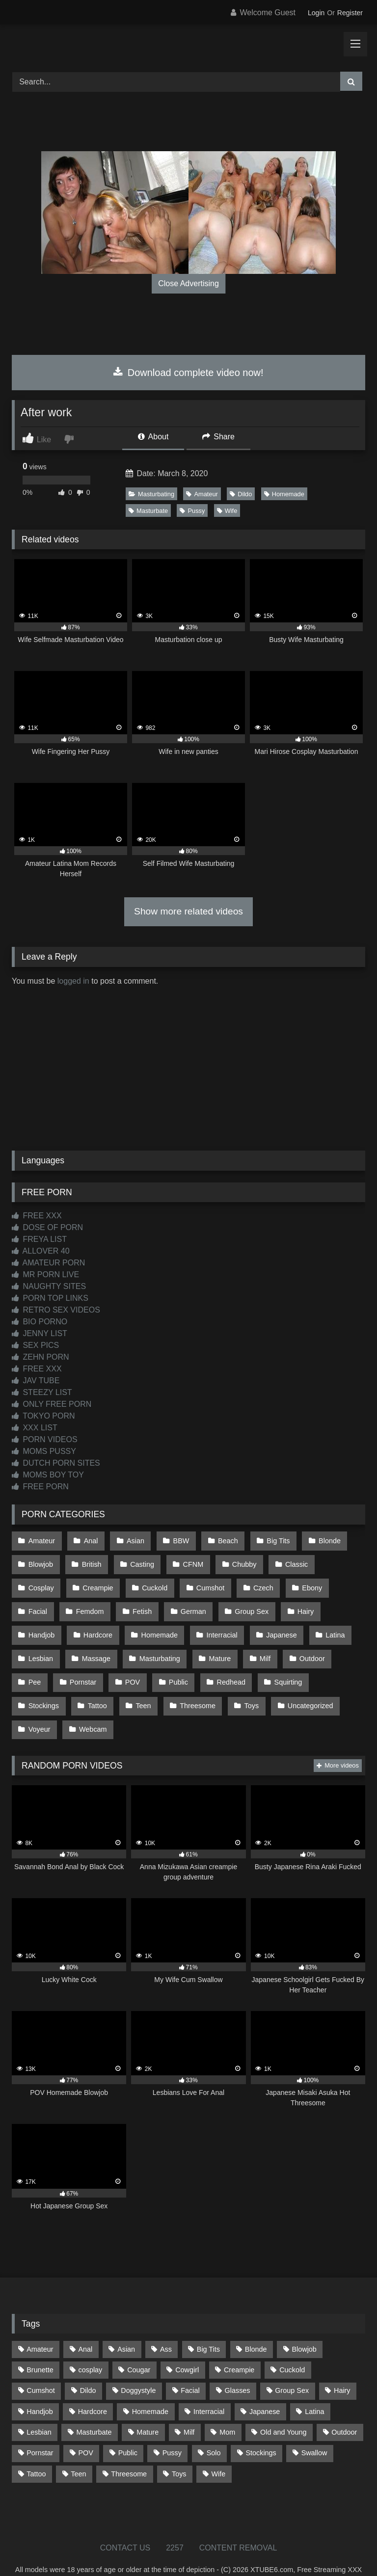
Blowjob (40, 1560)
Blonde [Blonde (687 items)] (256, 2324)
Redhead (184, 1664)
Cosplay (339, 1560)
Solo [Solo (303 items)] (214, 2427)
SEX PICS (35, 1345)
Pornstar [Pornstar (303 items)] (40, 2427)
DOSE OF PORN (47, 1227)
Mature (163, 1643)
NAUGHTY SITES (49, 1286)
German (142, 1602)
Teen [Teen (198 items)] (78, 2448)
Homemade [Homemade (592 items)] (150, 2386)
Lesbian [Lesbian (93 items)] (39, 2407)
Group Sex (198, 1602)
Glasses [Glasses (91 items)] (237, 2365)
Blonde (319, 1540)
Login (316, 13)
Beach (221, 1540)
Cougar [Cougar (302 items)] (138, 2344)
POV (88, 1664)
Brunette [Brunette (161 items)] (40, 2344)
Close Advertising (188, 283)
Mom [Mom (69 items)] (227, 2407)
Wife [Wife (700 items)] (218, 2448)
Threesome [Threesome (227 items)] (129, 2448)
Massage (42, 1643)
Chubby (237, 1560)
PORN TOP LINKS (50, 1298)
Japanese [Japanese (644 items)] (264, 2386)
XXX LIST (34, 1427)
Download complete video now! (188, 372)
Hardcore (42, 1623)
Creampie (43, 1581)
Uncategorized (244, 1685)
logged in (73, 981)
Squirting (240, 1664)
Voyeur (305, 1685)
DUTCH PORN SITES (56, 1463)
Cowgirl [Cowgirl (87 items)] (187, 2344)
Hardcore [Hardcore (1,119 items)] (92, 2386)
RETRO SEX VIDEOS (56, 1310)
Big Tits (269, 1540)
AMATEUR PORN (48, 1263)
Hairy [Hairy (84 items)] (342, 2365)
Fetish (92, 1602)
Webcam (42, 1706)
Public (133, 1664)
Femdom (42, 1602)
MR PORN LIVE (45, 1274)
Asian (131, 1540)
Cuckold (98, 1581)
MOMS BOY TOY (48, 1475)
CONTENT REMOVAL (238, 2522)
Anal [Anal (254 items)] (85, 2324)
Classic (287, 1560)
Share (218, 436)
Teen (81, 1685)
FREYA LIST (39, 1239)
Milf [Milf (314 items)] (189, 2407)
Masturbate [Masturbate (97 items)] (94, 2407)
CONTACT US (125, 2522)
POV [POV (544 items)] (85, 2427)
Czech (203, 1581)
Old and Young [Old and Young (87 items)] (283, 2407)
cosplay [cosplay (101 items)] (91, 2344)
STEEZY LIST (42, 1392)
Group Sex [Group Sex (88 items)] (292, 2365)
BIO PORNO (39, 1321)
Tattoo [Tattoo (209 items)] (36, 2448)
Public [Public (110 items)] (127, 2427)
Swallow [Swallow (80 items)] (314, 2427)
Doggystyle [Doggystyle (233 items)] (138, 2365)
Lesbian (322, 1623)
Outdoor (251, 1643)
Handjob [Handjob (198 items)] (40, 2386)
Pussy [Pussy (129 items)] (172, 2427)
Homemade (284, 494)
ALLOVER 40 (41, 1251)
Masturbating (151, 494)
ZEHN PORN (40, 1357)
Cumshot (152, 1581)
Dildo (241, 494)
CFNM (188, 1560)
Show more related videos (188, 911)
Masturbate (148, 510)
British (89, 1560)
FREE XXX (37, 1215)
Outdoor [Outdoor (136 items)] (344, 2407)
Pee (298, 1643)
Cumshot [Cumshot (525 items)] (41, 2365)
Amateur (201, 494)
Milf (206, 1643)
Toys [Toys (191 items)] (179, 2448)
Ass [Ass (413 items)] (166, 2324)
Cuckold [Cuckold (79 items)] (292, 2344)
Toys (187, 1685)
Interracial (163, 1623)
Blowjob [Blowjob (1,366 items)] (304, 2324)
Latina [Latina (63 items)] (314, 2386)
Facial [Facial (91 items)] (190, 2365)
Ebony (251, 1581)
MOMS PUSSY (44, 1451)
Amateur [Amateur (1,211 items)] (40, 2324)
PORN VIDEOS (45, 1439)
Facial (297, 1581)
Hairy (250, 1602)
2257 (175, 2522)
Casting (139, 1560)
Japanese (221, 1623)
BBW (176, 1540)
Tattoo (37, 1685)
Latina (273, 1623)
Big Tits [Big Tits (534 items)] (208, 2324)
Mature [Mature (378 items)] (147, 2407)
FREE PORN (40, 1486)
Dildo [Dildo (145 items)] (88, 2365)
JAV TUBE (35, 1380)
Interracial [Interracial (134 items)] (208, 2386)
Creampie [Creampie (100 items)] (239, 2344)
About (153, 436)
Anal (88, 1540)
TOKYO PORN (43, 1416)
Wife (227, 510)
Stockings (296, 1664)
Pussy (192, 510)
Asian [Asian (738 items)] (126, 2324)
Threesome (135, 1685)
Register (350, 13)
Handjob (299, 1602)
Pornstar (41, 1664)
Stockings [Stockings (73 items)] (260, 2427)
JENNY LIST (39, 1333)
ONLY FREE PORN (51, 1404)
